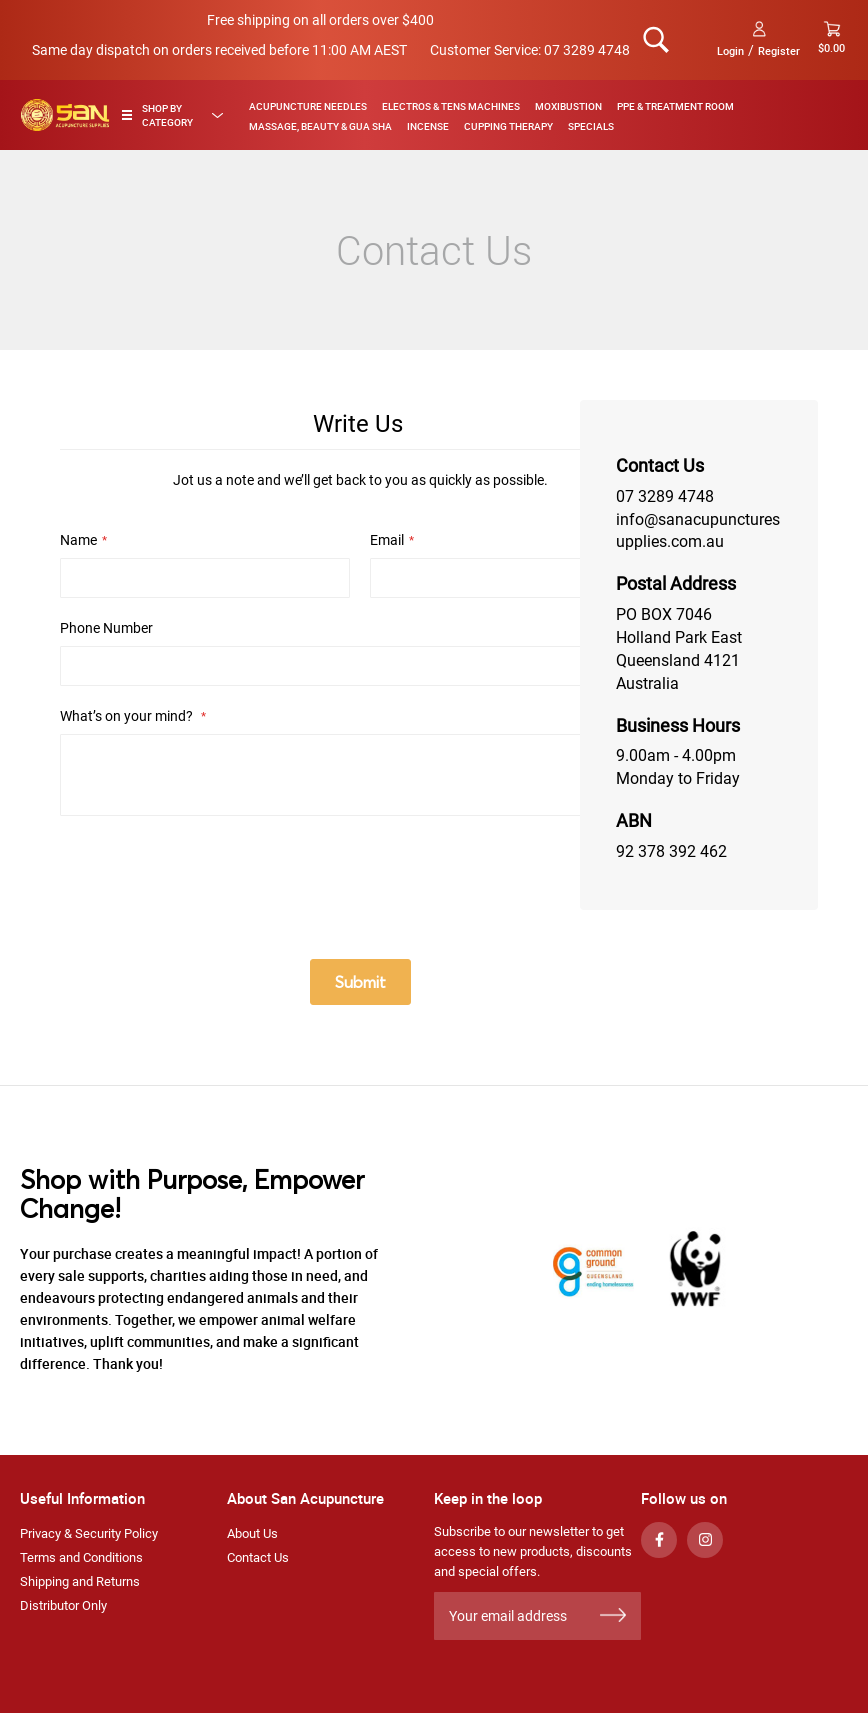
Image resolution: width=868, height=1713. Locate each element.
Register (779, 50)
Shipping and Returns (80, 1581)
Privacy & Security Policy (89, 1533)
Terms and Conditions (81, 1557)
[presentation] (212, 880)
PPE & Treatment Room (675, 106)
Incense (428, 126)
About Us (252, 1533)
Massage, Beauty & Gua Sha (320, 126)
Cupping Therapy (508, 126)
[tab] (177, 115)
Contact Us (258, 1557)
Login (730, 50)
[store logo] (65, 115)
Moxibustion (568, 106)
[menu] (541, 115)
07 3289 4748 (587, 50)
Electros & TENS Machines (451, 106)
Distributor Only (63, 1605)
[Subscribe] (613, 1616)
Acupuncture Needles (308, 106)
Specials (591, 126)
